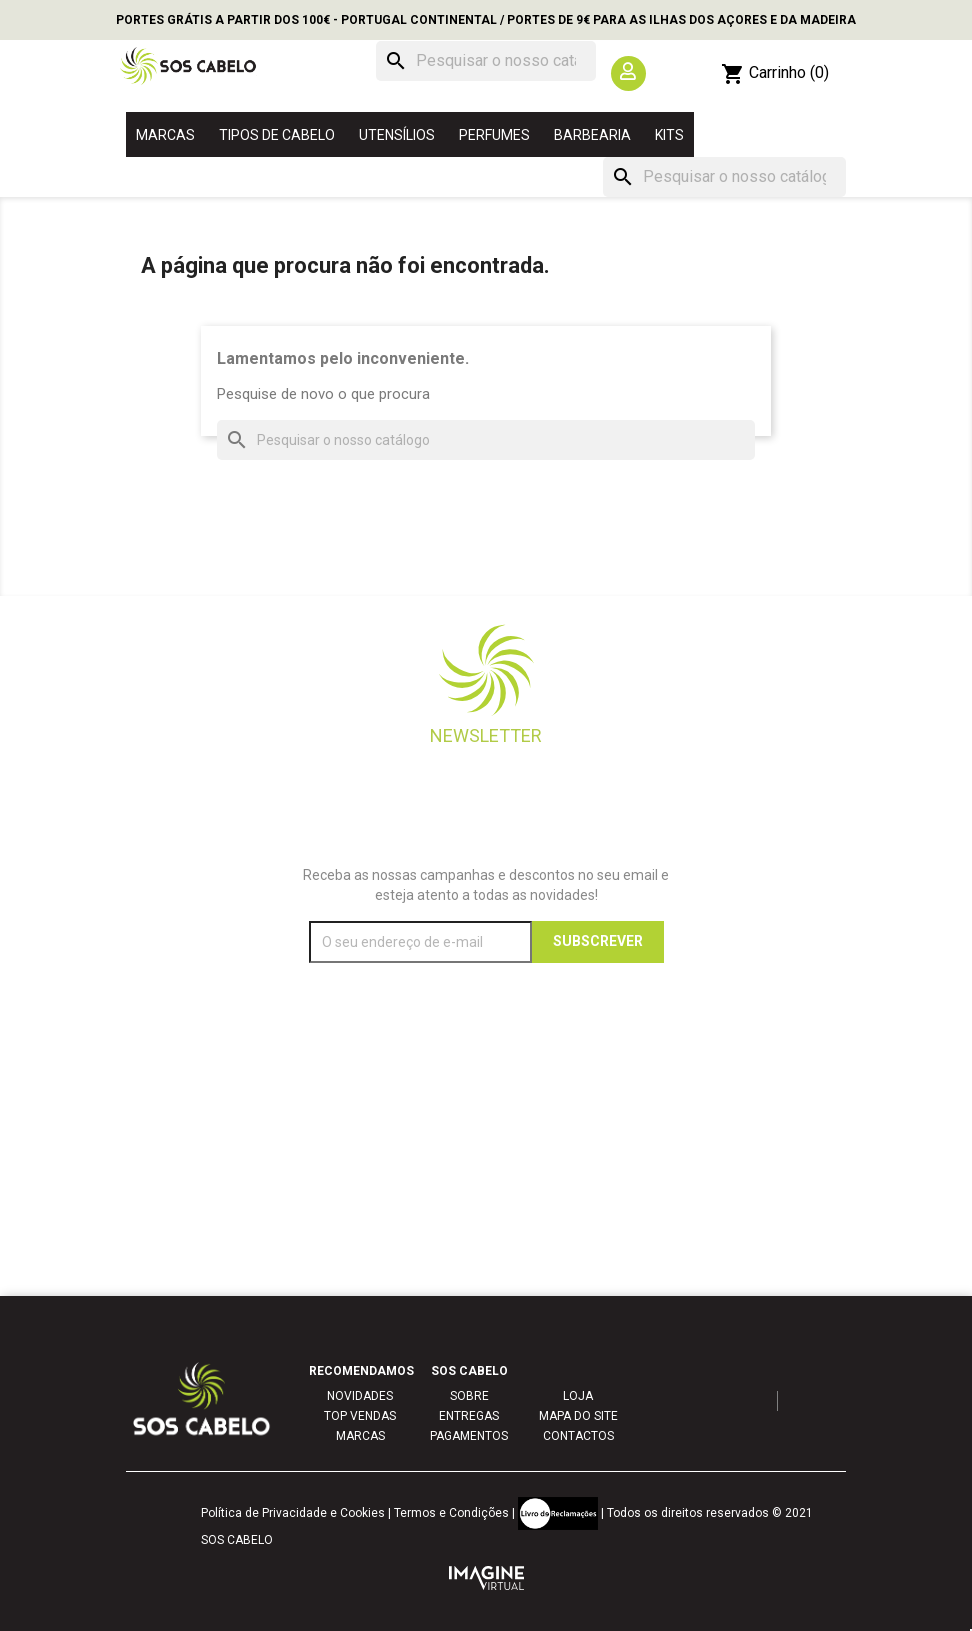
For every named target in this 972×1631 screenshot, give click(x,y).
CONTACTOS (578, 1436)
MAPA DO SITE (578, 1416)
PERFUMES (494, 135)
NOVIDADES (360, 1396)
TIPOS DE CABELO (277, 135)
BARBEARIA (592, 135)
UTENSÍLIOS (397, 135)
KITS (669, 135)
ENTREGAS (469, 1416)
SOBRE (469, 1396)
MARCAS (165, 135)
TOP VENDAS (360, 1416)
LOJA (578, 1396)
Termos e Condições (451, 1513)
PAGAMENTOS (469, 1436)
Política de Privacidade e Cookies (293, 1513)
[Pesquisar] (486, 61)
